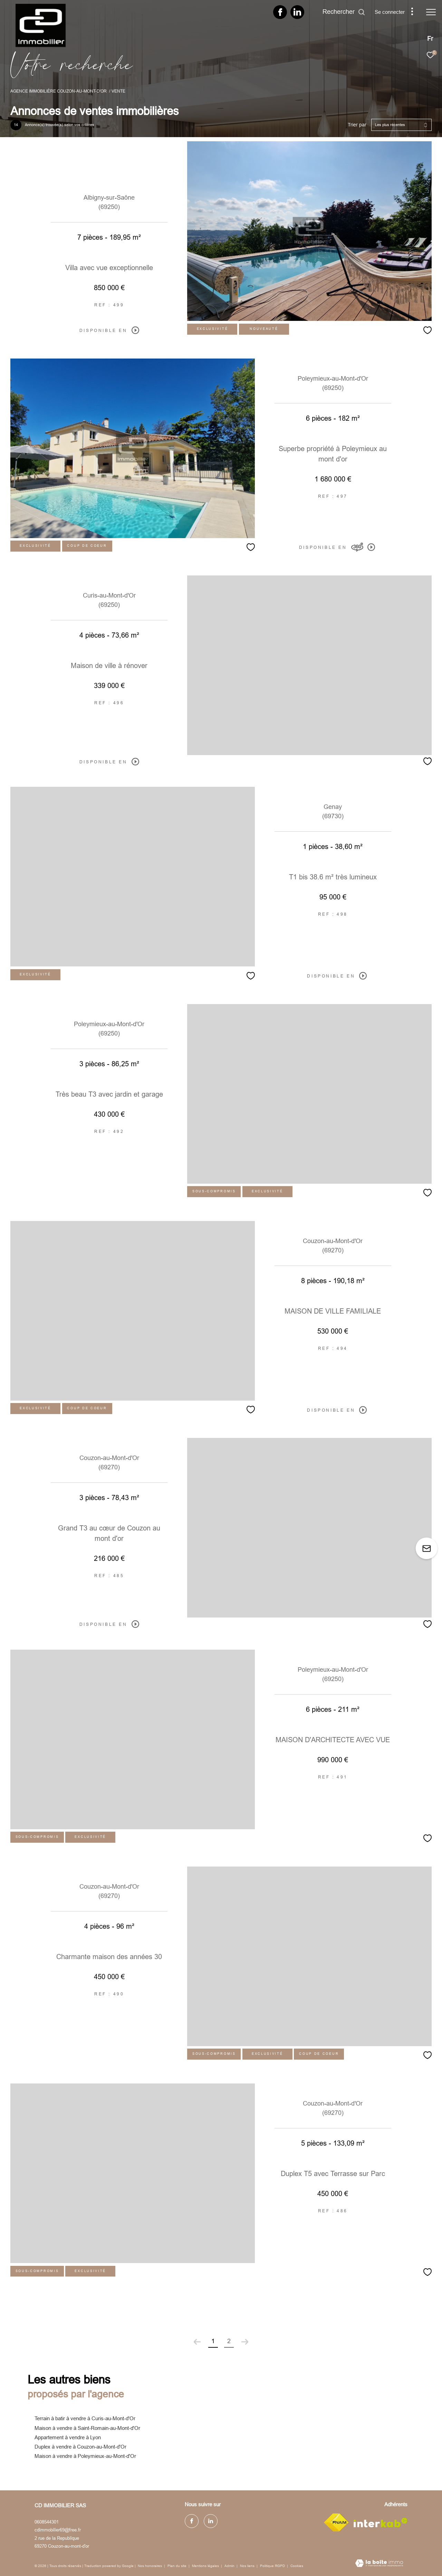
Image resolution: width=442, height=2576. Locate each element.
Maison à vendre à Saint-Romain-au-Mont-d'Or (87, 2428)
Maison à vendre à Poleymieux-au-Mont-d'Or (85, 2456)
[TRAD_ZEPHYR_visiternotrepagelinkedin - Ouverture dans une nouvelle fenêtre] (297, 14)
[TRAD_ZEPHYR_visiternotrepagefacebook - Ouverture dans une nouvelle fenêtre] (280, 14)
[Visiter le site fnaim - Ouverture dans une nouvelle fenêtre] (336, 2522)
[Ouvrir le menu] (431, 12)
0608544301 (47, 2522)
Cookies (296, 2566)
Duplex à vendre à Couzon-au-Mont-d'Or (80, 2447)
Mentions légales (206, 2566)
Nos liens (248, 2566)
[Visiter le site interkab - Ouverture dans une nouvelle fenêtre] (380, 2522)
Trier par (357, 124)
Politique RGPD (272, 2566)
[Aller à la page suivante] (245, 2342)
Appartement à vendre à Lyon (68, 2437)
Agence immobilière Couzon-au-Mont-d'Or (58, 91)
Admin (230, 2566)
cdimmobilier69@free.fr (58, 2529)
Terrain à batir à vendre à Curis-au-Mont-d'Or (85, 2418)
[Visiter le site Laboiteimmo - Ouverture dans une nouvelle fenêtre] (379, 2563)
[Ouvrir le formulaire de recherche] (344, 12)
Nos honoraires (150, 2566)
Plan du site (177, 2566)
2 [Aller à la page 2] (229, 2341)
